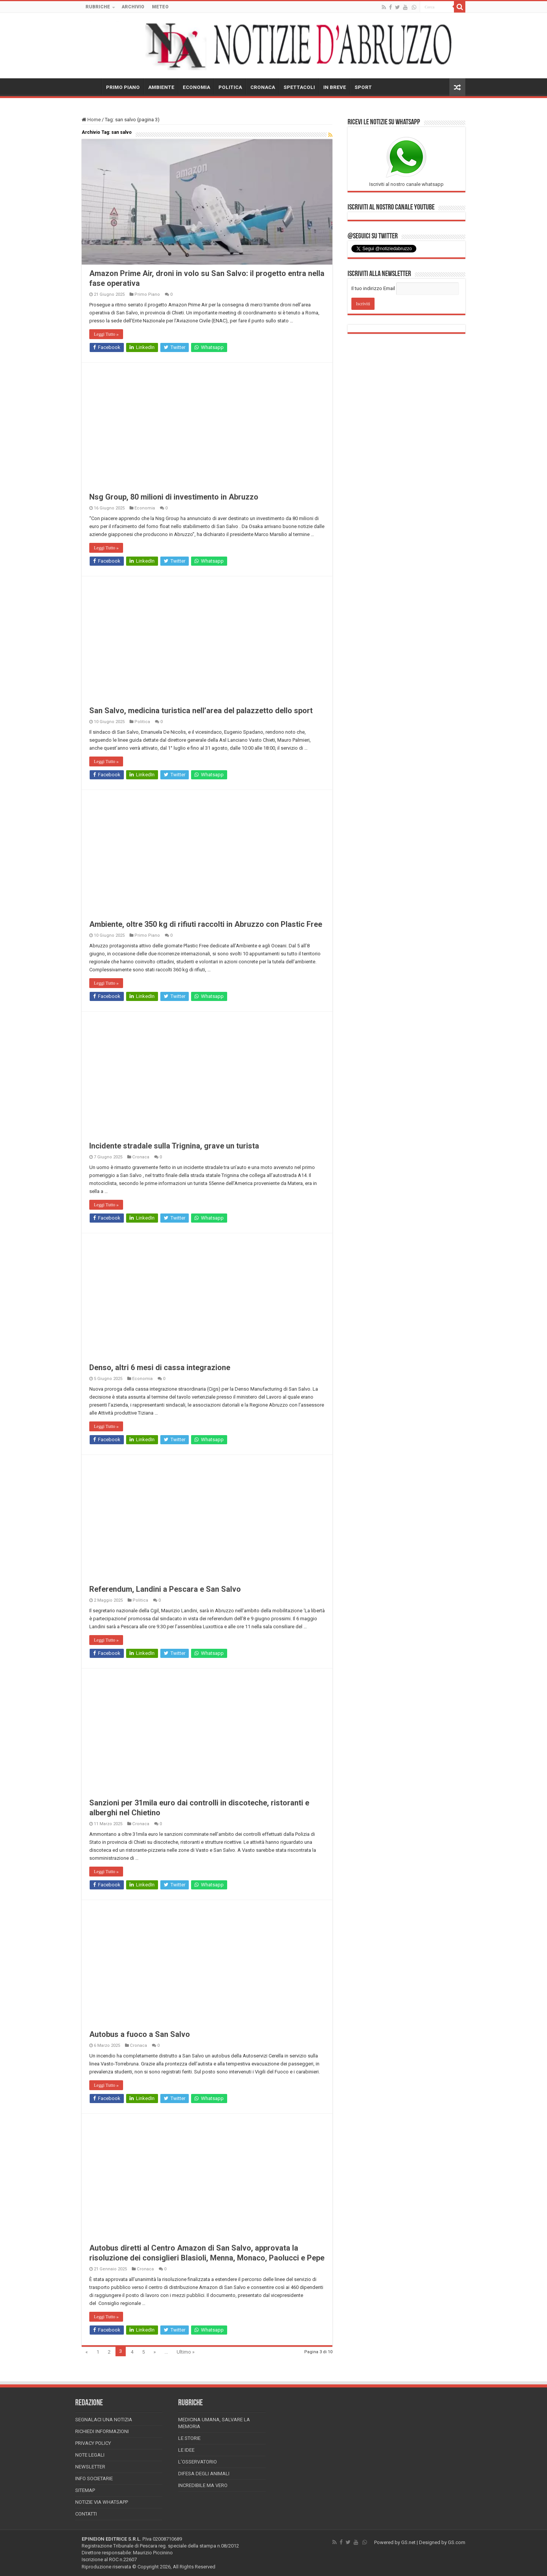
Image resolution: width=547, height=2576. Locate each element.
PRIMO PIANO (123, 87)
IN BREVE (334, 87)
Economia (144, 508)
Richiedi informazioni (102, 2431)
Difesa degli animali (203, 2473)
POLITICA (230, 87)
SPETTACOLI (299, 87)
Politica (142, 721)
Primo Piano (147, 294)
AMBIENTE (161, 87)
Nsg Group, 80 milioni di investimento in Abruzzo (173, 496)
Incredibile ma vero (203, 2485)
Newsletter (90, 2467)
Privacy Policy (93, 2443)
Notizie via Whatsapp (101, 2502)
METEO (160, 7)
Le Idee (186, 2450)
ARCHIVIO (133, 7)
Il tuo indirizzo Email (373, 288)
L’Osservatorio (197, 2462)
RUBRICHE (97, 7)
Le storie (189, 2438)
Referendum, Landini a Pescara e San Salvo (165, 1589)
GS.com (456, 2542)
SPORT (363, 87)
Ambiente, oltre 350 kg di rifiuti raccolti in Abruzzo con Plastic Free (205, 924)
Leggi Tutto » (106, 334)
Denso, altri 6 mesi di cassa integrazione (159, 1367)
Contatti (86, 2514)
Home (91, 119)
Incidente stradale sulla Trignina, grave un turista (174, 1145)
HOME (91, 86)
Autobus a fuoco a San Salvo (139, 2034)
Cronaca (140, 1157)
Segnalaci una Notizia (103, 2419)
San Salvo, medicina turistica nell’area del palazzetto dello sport (201, 710)
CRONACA (262, 87)
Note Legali (89, 2455)
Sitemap (85, 2490)
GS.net (408, 2542)
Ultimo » (185, 2352)
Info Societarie (94, 2478)
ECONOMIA (196, 87)
